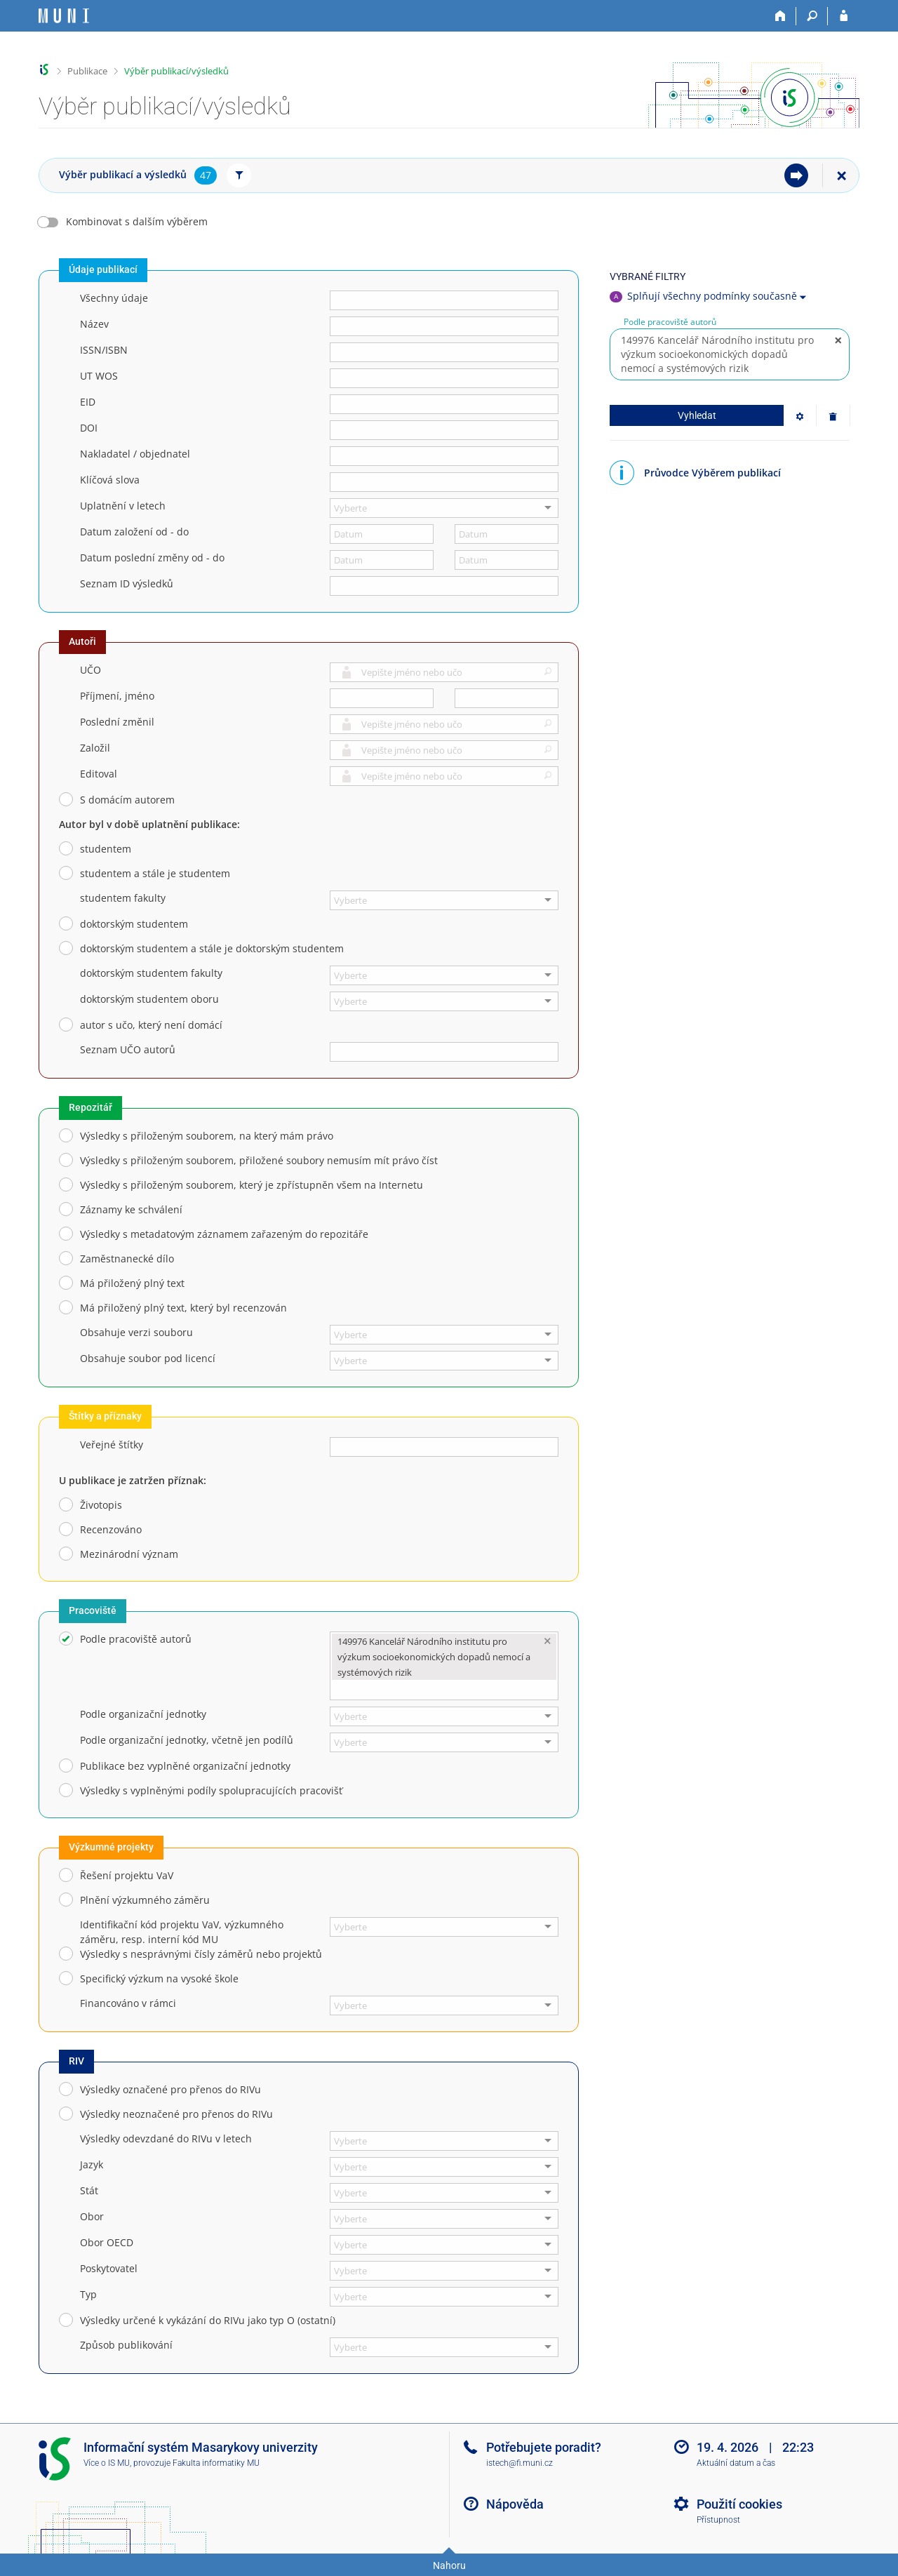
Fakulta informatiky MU (216, 2463)
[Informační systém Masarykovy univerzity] (64, 16)
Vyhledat (697, 415)
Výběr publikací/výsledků (176, 71)
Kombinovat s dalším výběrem (137, 221)
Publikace (87, 71)
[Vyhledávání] (812, 16)
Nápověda (515, 2504)
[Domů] (780, 16)
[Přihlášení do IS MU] (843, 16)
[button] (545, 674)
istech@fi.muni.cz (519, 2463)
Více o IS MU (106, 2463)
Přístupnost (718, 2520)
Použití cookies (739, 2504)
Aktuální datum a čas (736, 2463)
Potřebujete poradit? (543, 2447)
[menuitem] (796, 175)
